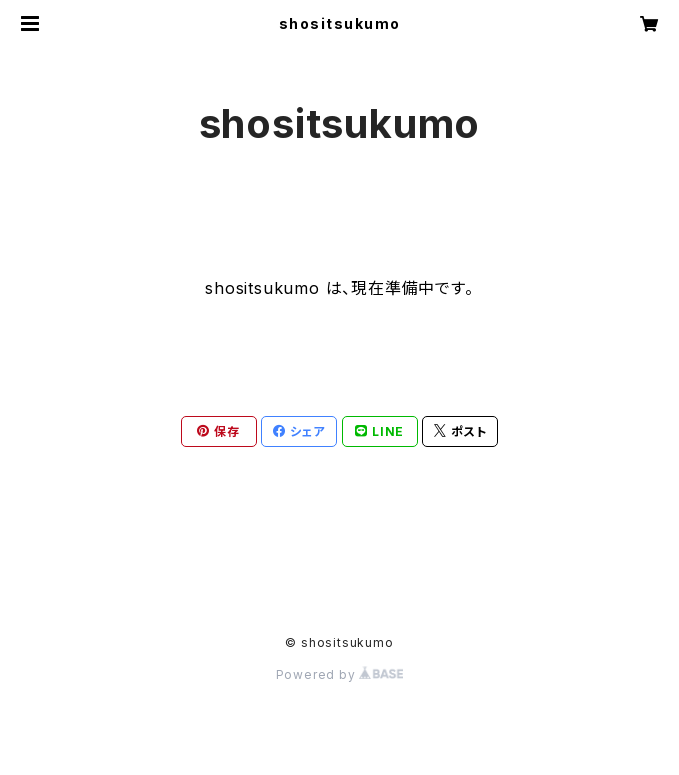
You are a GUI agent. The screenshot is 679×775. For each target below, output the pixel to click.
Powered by (340, 674)
